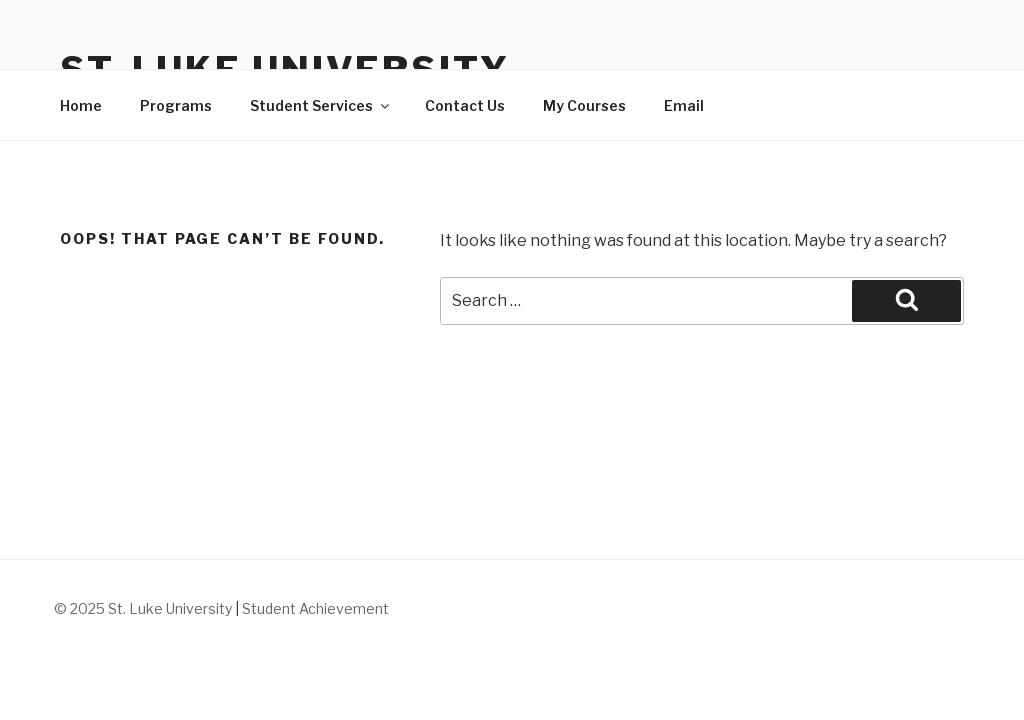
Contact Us (465, 105)
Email (684, 105)
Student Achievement (315, 608)
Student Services (321, 105)
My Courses (584, 105)
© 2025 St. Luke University (144, 608)
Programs (176, 105)
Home (81, 105)
